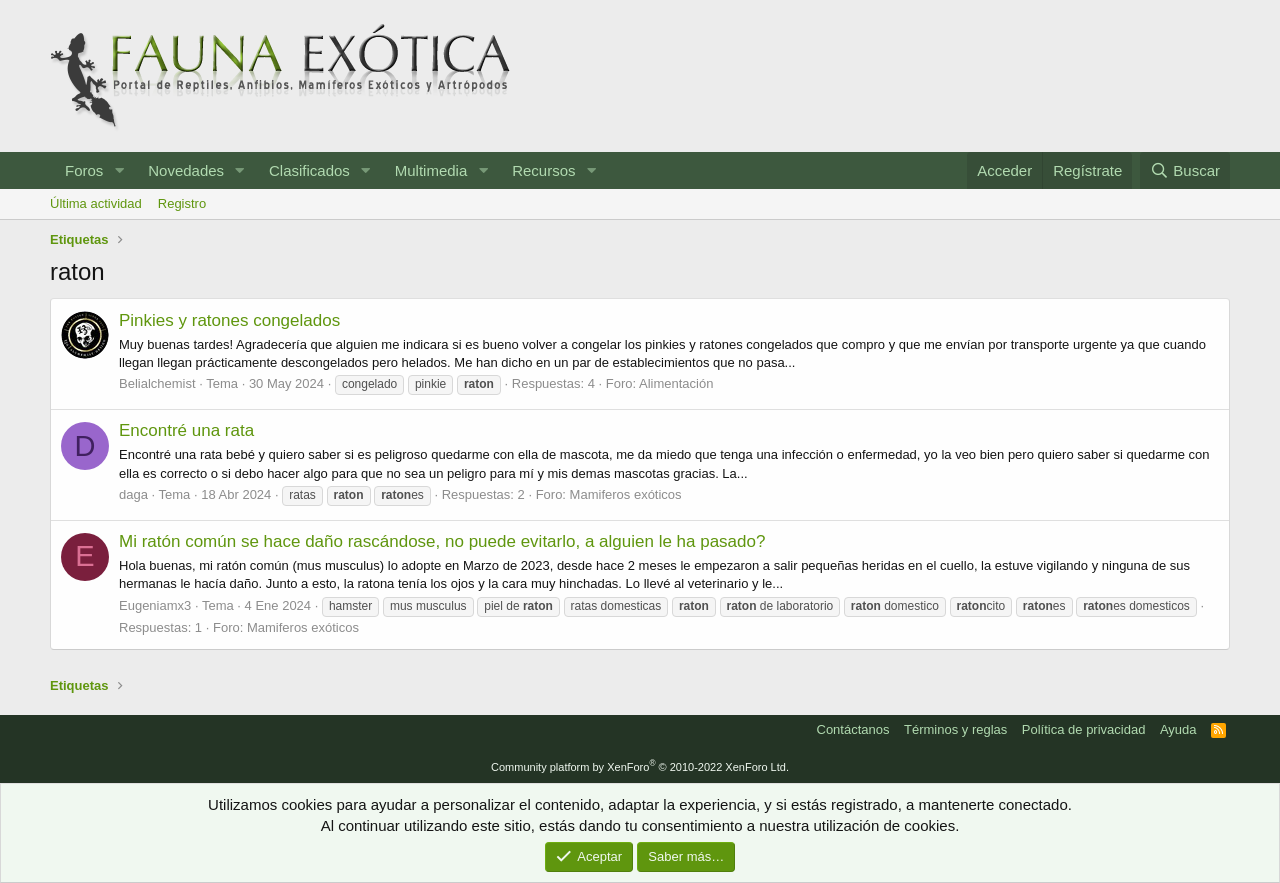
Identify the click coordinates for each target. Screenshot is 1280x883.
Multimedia (431, 170)
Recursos (543, 170)
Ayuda (1178, 729)
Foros (84, 170)
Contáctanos (853, 729)
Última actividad (96, 203)
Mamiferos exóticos (626, 494)
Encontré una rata (186, 430)
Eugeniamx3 (155, 605)
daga (133, 494)
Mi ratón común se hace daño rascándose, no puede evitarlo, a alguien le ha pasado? (442, 541)
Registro (182, 203)
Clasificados (309, 170)
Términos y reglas (955, 729)
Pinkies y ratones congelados (229, 320)
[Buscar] (1185, 170)
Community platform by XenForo (640, 767)
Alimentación (676, 383)
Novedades (186, 170)
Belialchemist (157, 383)
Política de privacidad (1084, 729)
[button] (119, 170)
